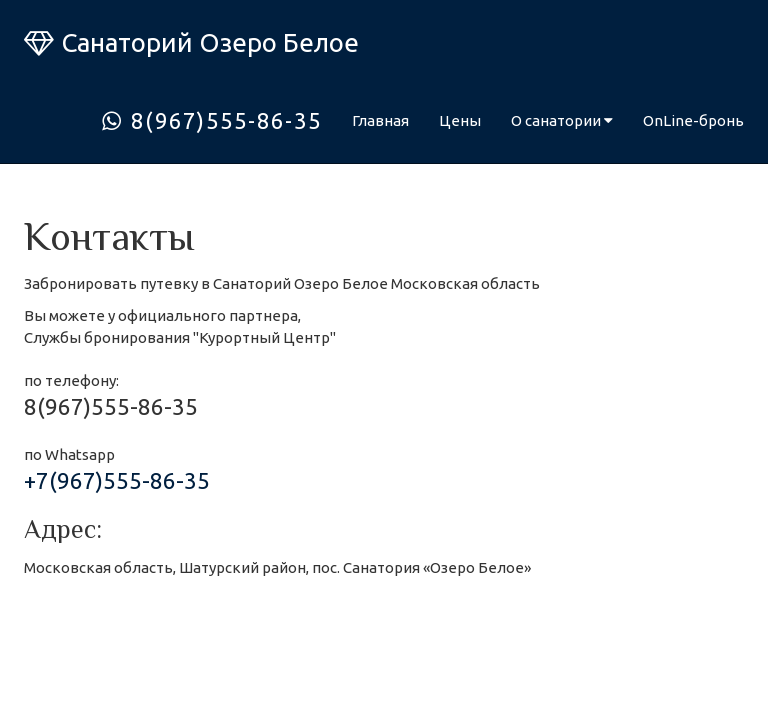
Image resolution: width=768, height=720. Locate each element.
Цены (460, 120)
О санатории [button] (562, 120)
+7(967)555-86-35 (117, 480)
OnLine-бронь (693, 120)
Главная (380, 120)
